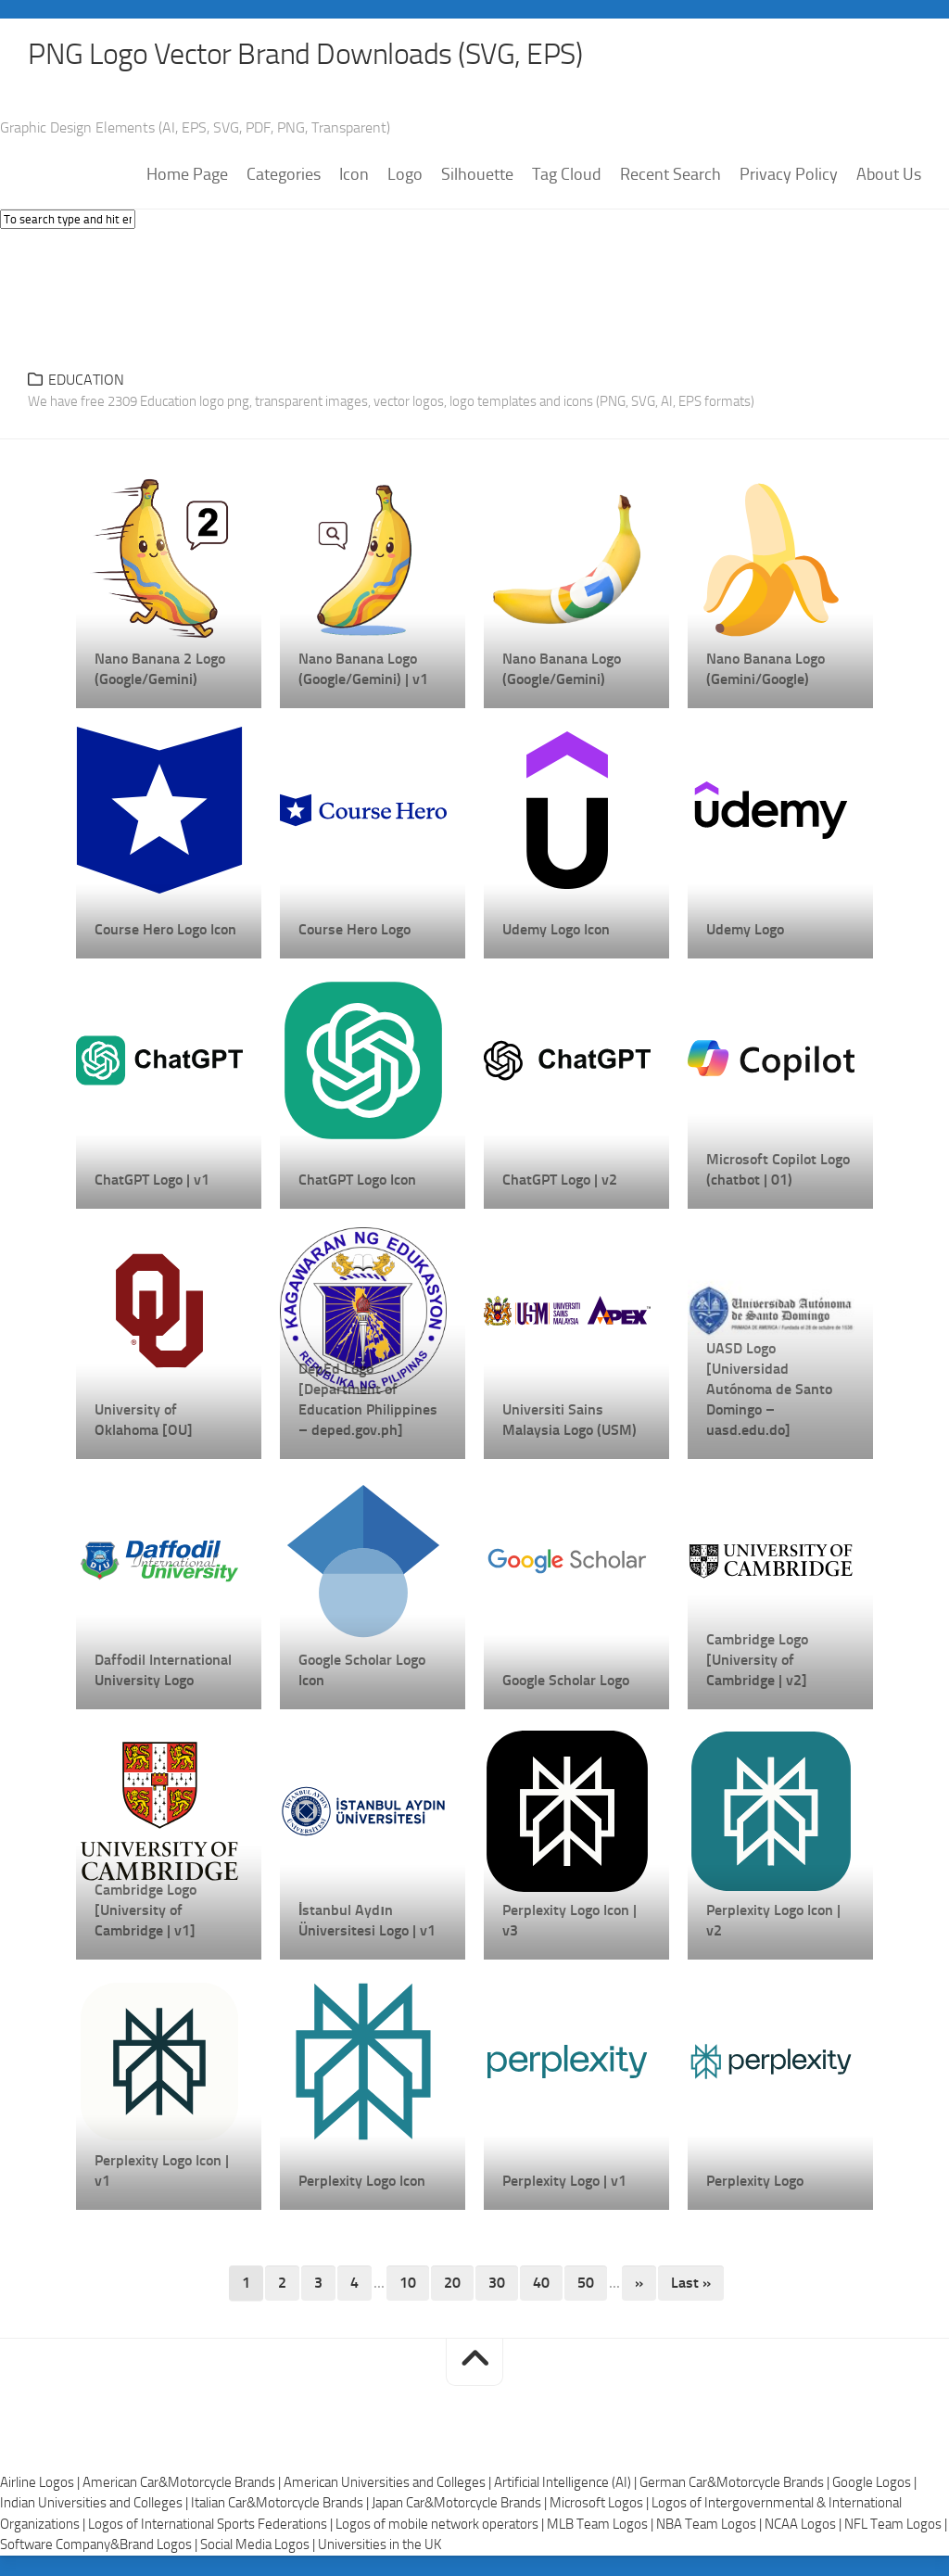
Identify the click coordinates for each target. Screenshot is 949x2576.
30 (496, 2284)
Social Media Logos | (259, 2546)
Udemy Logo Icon (556, 931)
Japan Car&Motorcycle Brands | (461, 2504)
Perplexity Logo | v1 (564, 2182)
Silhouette (477, 177)
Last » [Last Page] (691, 2284)
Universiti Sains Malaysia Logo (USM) (569, 1421)
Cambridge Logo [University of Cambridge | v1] (145, 1912)
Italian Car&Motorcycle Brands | (281, 2504)
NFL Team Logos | (895, 2526)
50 (585, 2284)
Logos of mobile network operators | (441, 2526)
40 (541, 2284)
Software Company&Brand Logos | (100, 2546)
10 (407, 2284)
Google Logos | (874, 2484)
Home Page (187, 177)
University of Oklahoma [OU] (144, 1421)
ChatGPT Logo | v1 (152, 1181)
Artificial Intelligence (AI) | (566, 2484)
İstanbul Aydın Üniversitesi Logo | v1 (367, 1922)
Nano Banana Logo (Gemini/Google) (765, 671)
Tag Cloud (566, 177)
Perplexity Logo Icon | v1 (162, 2172)
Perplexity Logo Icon (361, 2182)
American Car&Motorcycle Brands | (183, 2484)
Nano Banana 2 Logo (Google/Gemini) (160, 671)
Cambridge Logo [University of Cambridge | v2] (757, 1661)
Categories (284, 177)
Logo (405, 177)
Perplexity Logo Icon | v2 (773, 1922)
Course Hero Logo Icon (165, 931)
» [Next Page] (639, 2284)
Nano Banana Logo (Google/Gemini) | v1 (363, 671)
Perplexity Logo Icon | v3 (569, 1922)
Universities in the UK (379, 2546)
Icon (354, 177)
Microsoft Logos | (601, 2504)
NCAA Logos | (804, 2526)
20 (452, 2284)
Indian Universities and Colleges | (95, 2504)
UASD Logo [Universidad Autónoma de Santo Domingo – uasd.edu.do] (769, 1390)
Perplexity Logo (754, 2182)
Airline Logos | (41, 2484)
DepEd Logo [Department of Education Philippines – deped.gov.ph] (367, 1401)
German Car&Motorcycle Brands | (735, 2484)
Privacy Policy (789, 177)
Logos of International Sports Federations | (211, 2526)
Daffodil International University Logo (163, 1672)
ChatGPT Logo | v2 (559, 1181)
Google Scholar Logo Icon (361, 1672)
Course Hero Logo (354, 931)
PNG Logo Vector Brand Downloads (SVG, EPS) (339, 55)
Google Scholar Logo (565, 1682)
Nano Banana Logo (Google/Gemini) (561, 671)
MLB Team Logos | (601, 2526)
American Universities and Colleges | (389, 2484)
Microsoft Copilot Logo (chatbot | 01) (778, 1171)
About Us (888, 177)
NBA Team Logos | (710, 2526)
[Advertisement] (474, 296)
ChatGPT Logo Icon (357, 1181)
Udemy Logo (745, 931)
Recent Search (670, 177)
